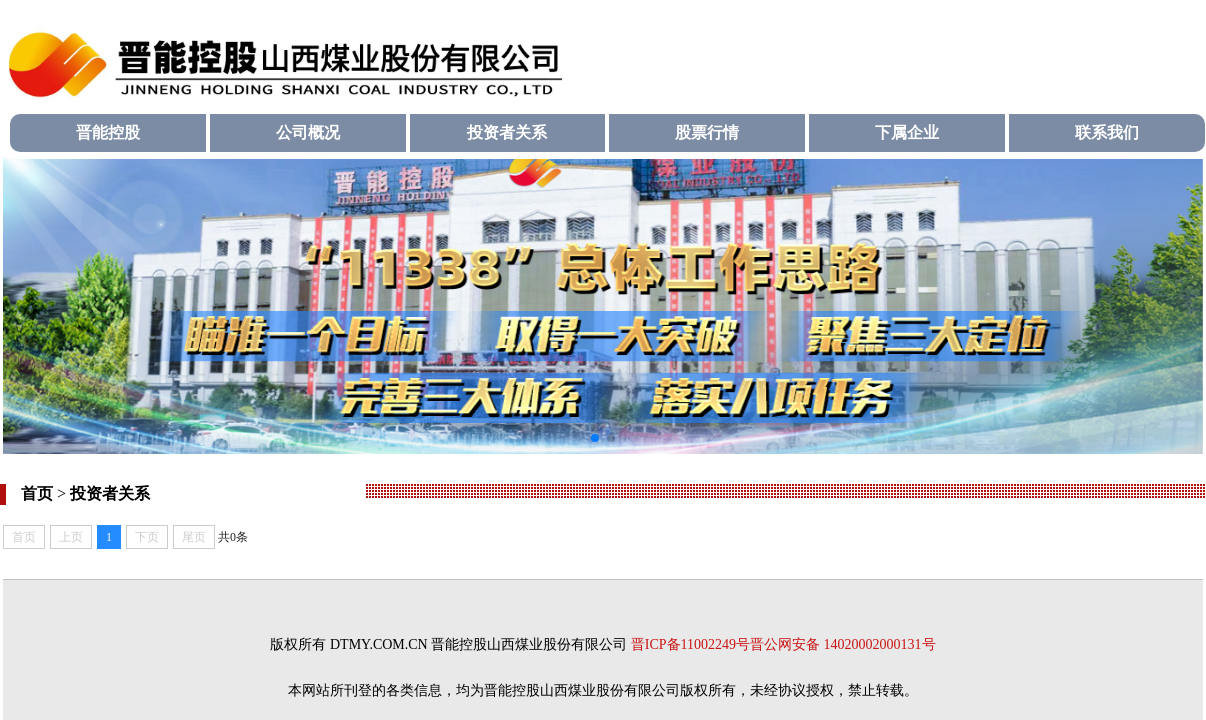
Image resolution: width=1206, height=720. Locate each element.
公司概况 (308, 132)
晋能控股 (108, 132)
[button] (595, 438)
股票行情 (707, 132)
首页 (37, 493)
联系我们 (1107, 132)
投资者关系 (507, 132)
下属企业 (907, 132)
